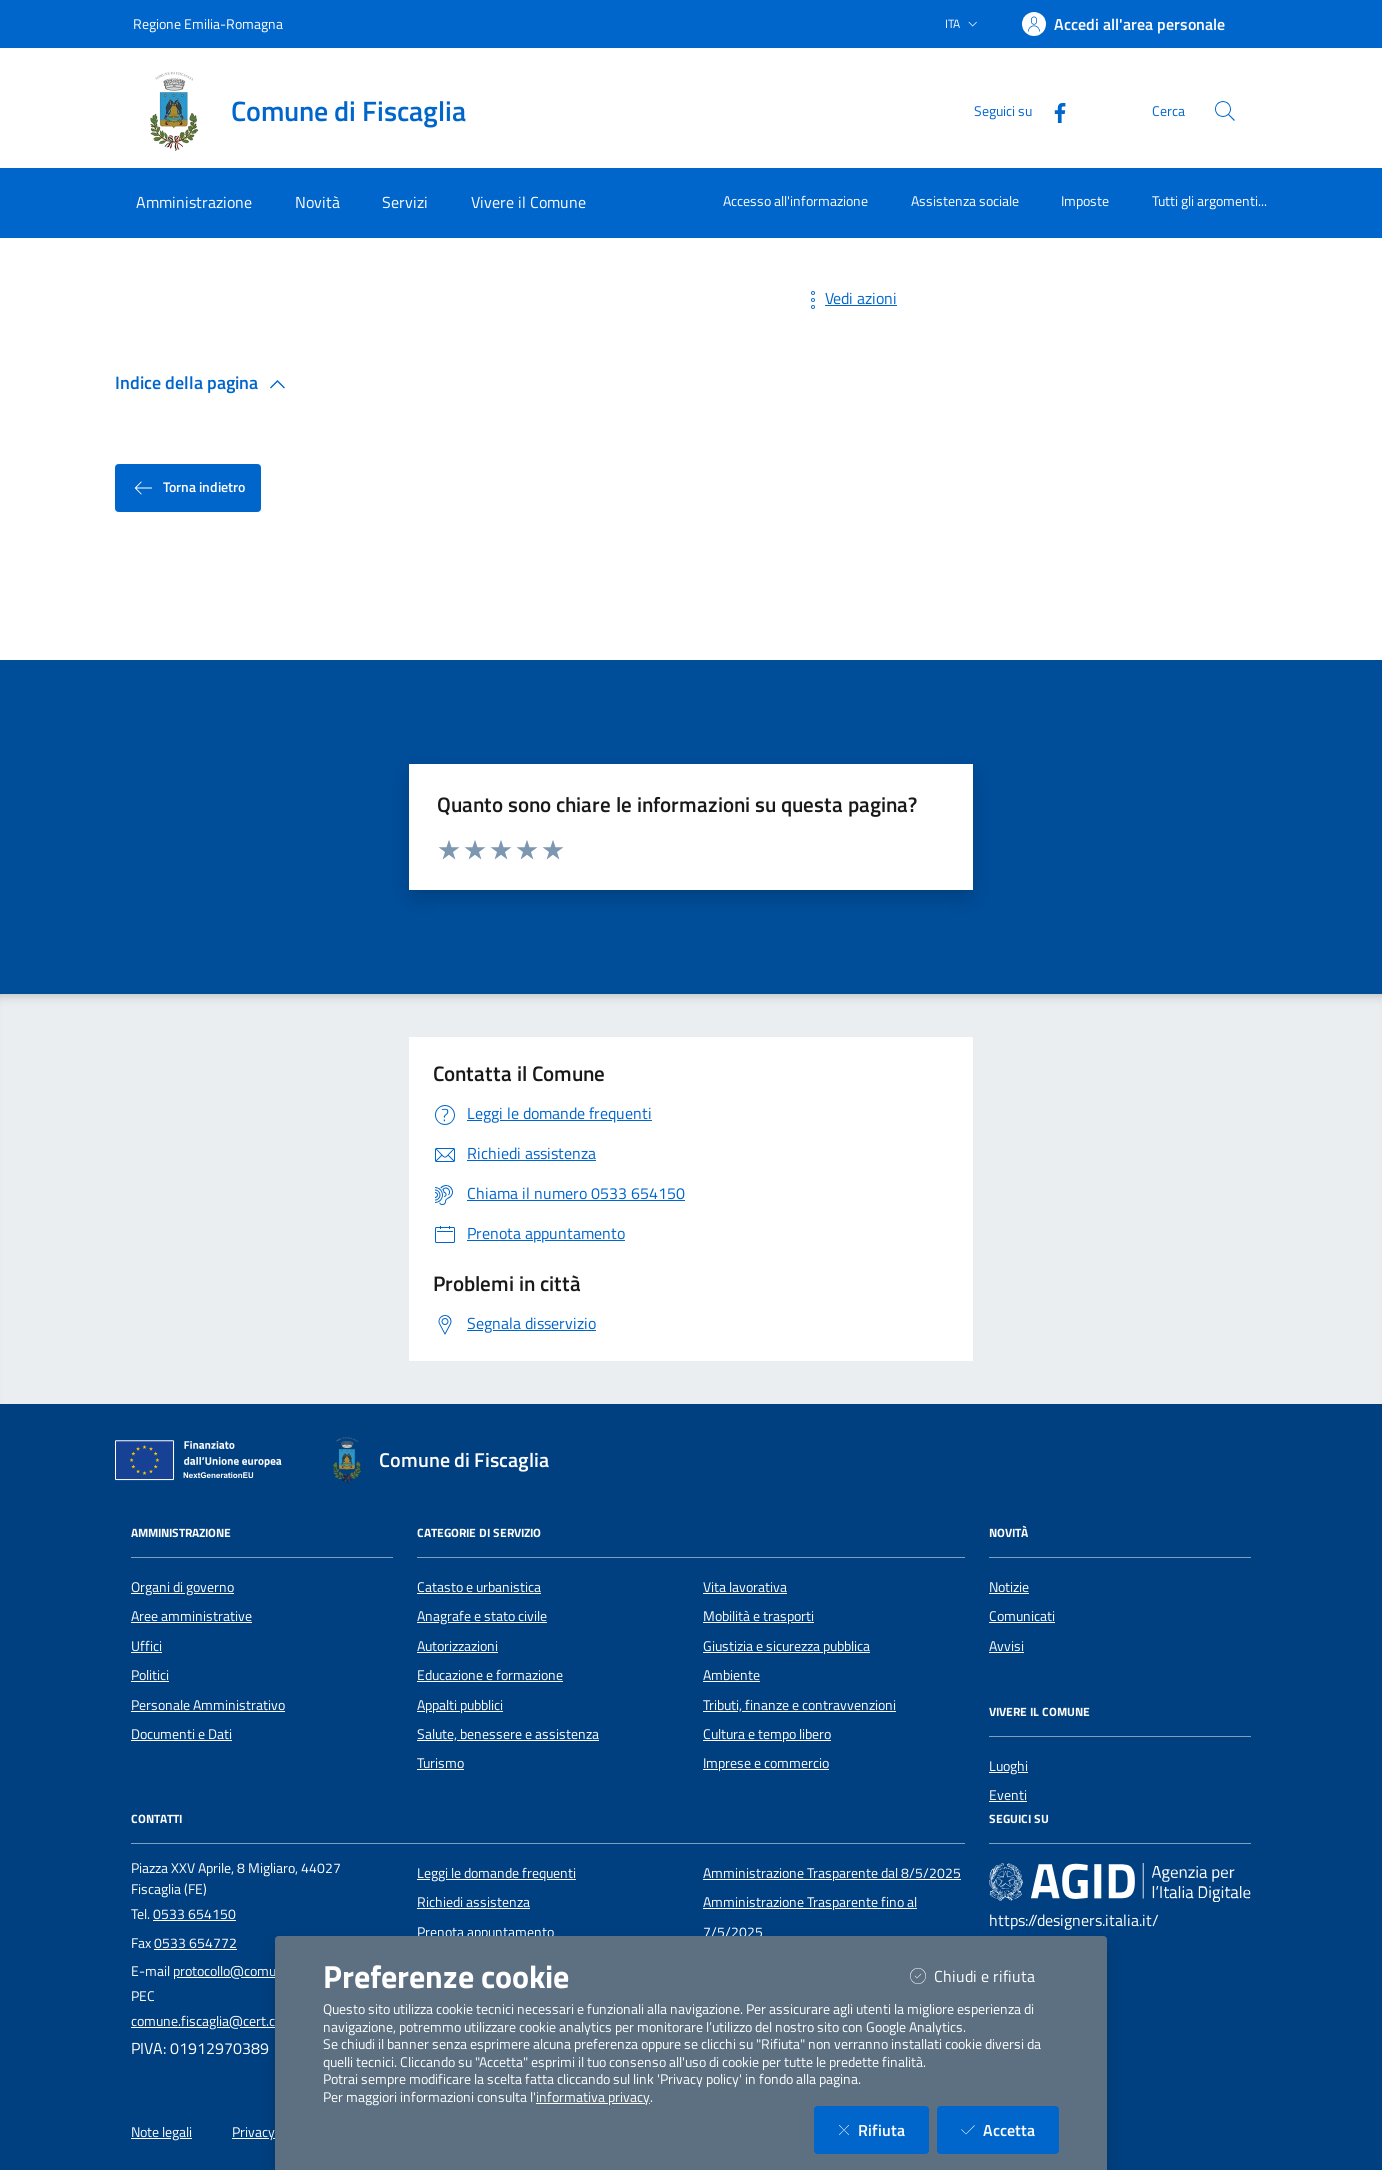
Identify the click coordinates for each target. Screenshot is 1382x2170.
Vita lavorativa (745, 1587)
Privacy (253, 2132)
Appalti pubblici (460, 1705)
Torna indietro (188, 488)
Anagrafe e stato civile (482, 1616)
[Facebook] (1052, 110)
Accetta (1010, 2129)
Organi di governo (182, 1587)
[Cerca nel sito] (1225, 111)
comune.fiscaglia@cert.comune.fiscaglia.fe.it (262, 2021)
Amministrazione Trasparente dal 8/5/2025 (832, 1873)
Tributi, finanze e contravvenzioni (799, 1705)
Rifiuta (883, 2129)
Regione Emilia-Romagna (208, 23)
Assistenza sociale (965, 200)
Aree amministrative (191, 1616)
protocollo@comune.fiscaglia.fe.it (270, 1971)
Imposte (1085, 200)
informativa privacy (593, 2097)
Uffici (146, 1646)
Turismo (440, 1763)
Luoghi (1008, 1766)
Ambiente (731, 1675)
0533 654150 (194, 1914)
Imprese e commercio (766, 1763)
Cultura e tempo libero (767, 1734)
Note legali (161, 2132)
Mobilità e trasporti (758, 1616)
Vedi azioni (849, 298)
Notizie (1009, 1587)
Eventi (1008, 1795)
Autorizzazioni (457, 1646)
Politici (150, 1675)
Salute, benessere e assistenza (508, 1734)
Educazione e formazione (490, 1675)
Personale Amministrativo (208, 1705)
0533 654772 (195, 1943)
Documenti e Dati (181, 1734)
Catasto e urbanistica (479, 1587)
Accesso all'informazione (795, 200)
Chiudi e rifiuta (984, 1975)
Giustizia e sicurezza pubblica (786, 1646)
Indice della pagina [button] (204, 382)
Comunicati (1022, 1616)
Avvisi (1006, 1646)
